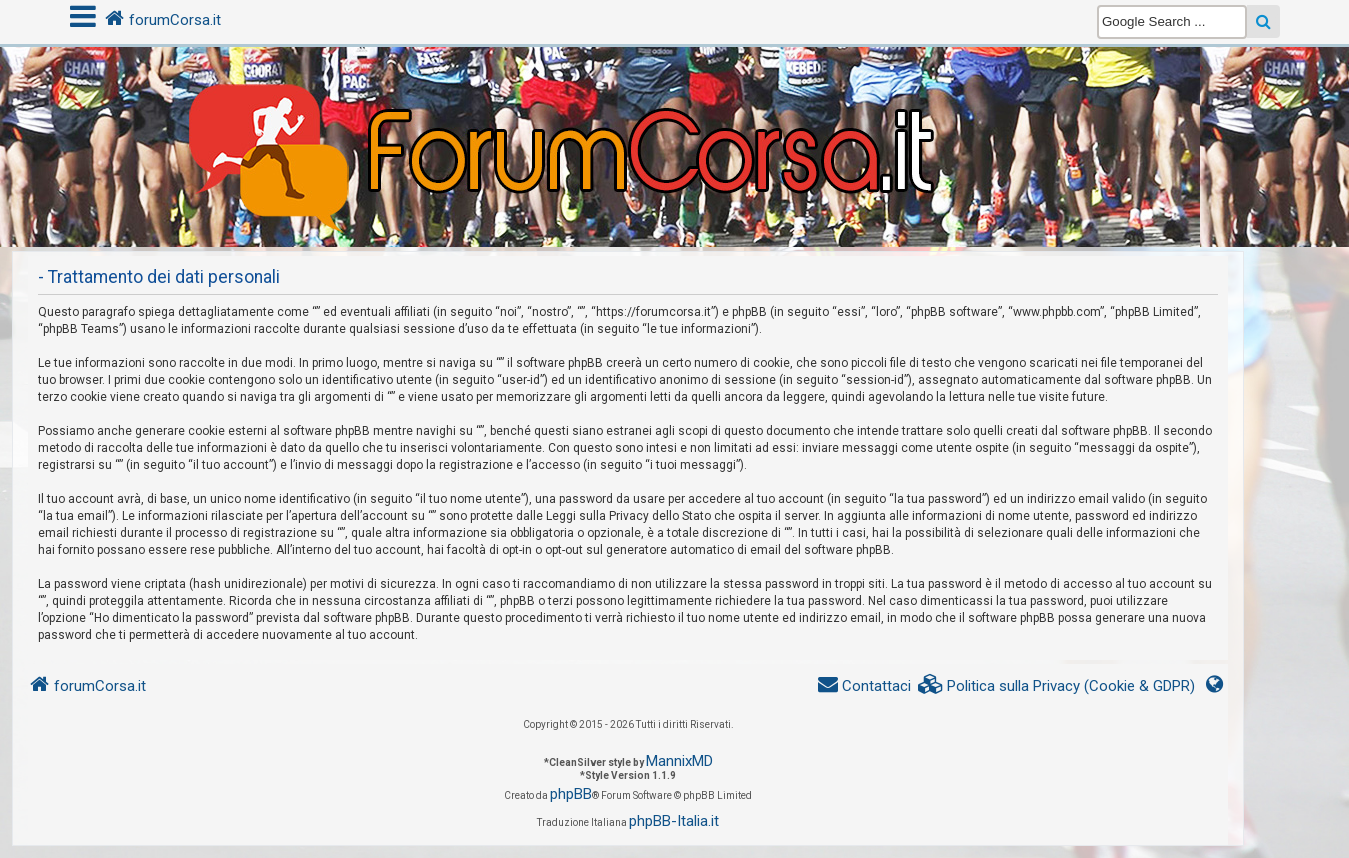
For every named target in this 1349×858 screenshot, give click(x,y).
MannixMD (679, 761)
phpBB (571, 794)
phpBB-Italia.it (674, 821)
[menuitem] (1057, 686)
